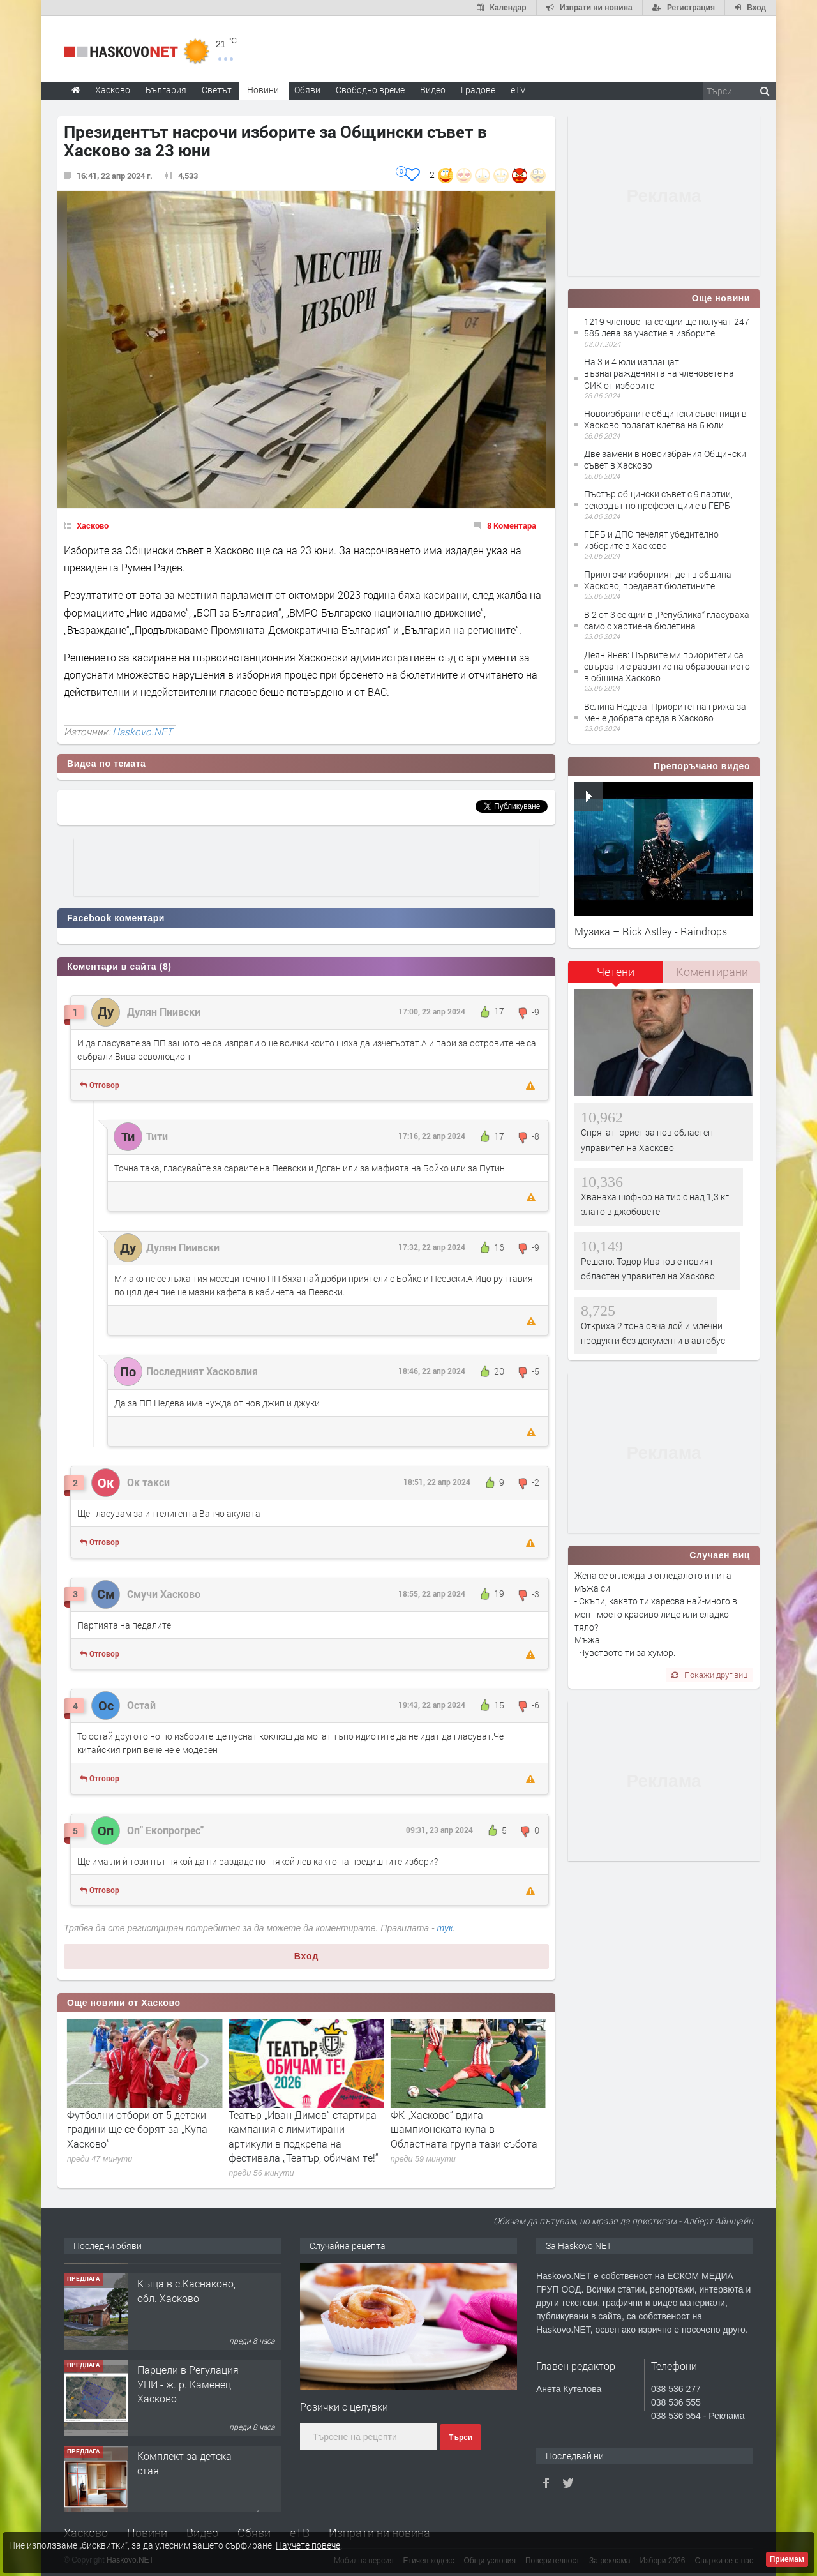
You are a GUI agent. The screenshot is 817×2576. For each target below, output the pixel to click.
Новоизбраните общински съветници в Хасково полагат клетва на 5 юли (665, 419)
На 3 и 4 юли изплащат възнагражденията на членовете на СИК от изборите (659, 373)
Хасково (93, 525)
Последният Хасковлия (202, 1371)
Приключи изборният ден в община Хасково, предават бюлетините (657, 580)
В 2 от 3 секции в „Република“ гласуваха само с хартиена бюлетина (666, 620)
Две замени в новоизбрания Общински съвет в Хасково (665, 459)
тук (445, 1928)
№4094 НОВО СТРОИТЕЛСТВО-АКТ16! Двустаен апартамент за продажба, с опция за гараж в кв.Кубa (188, 2308)
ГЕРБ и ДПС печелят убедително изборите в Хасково (651, 540)
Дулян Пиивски (163, 1011)
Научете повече (308, 2545)
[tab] (616, 976)
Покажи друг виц (709, 1674)
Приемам (787, 2559)
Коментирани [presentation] (712, 971)
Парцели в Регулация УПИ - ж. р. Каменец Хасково (188, 2460)
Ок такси (148, 1482)
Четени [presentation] (615, 971)
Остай (141, 1705)
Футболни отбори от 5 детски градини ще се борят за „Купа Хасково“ (299, 2129)
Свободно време (370, 90)
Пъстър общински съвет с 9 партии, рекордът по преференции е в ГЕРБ (658, 499)
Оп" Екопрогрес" (165, 1830)
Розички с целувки (344, 2406)
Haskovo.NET (142, 731)
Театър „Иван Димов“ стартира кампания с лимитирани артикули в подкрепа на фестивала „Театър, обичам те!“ (466, 2136)
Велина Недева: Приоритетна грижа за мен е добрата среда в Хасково (665, 712)
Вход (306, 1956)
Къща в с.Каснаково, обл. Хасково (186, 2366)
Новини (263, 90)
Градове (478, 90)
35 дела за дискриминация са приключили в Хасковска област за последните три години (137, 2136)
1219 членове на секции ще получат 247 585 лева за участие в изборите (666, 327)
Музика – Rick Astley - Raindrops (650, 931)
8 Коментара (511, 525)
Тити (157, 1136)
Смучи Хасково (163, 1594)
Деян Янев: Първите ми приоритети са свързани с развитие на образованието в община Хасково (667, 666)
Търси (460, 2437)
